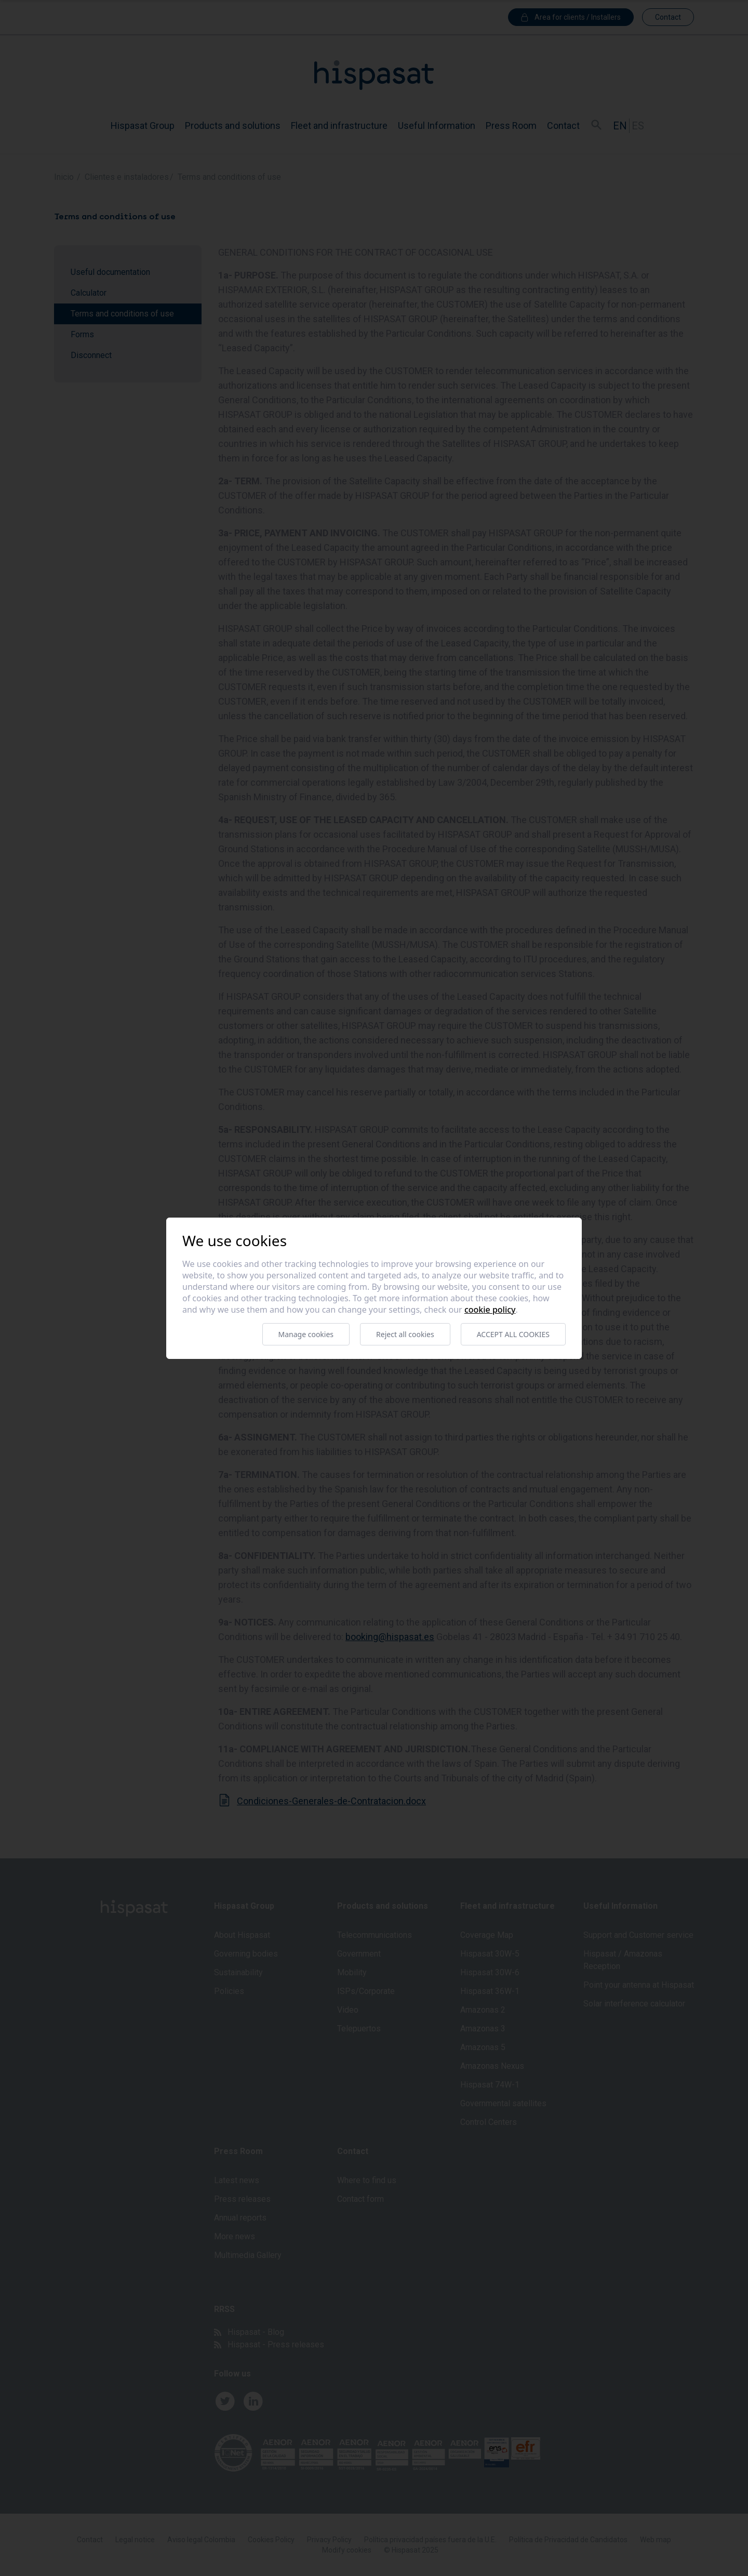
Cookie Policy (490, 1309)
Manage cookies (306, 1334)
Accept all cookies (513, 1334)
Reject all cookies (405, 1334)
